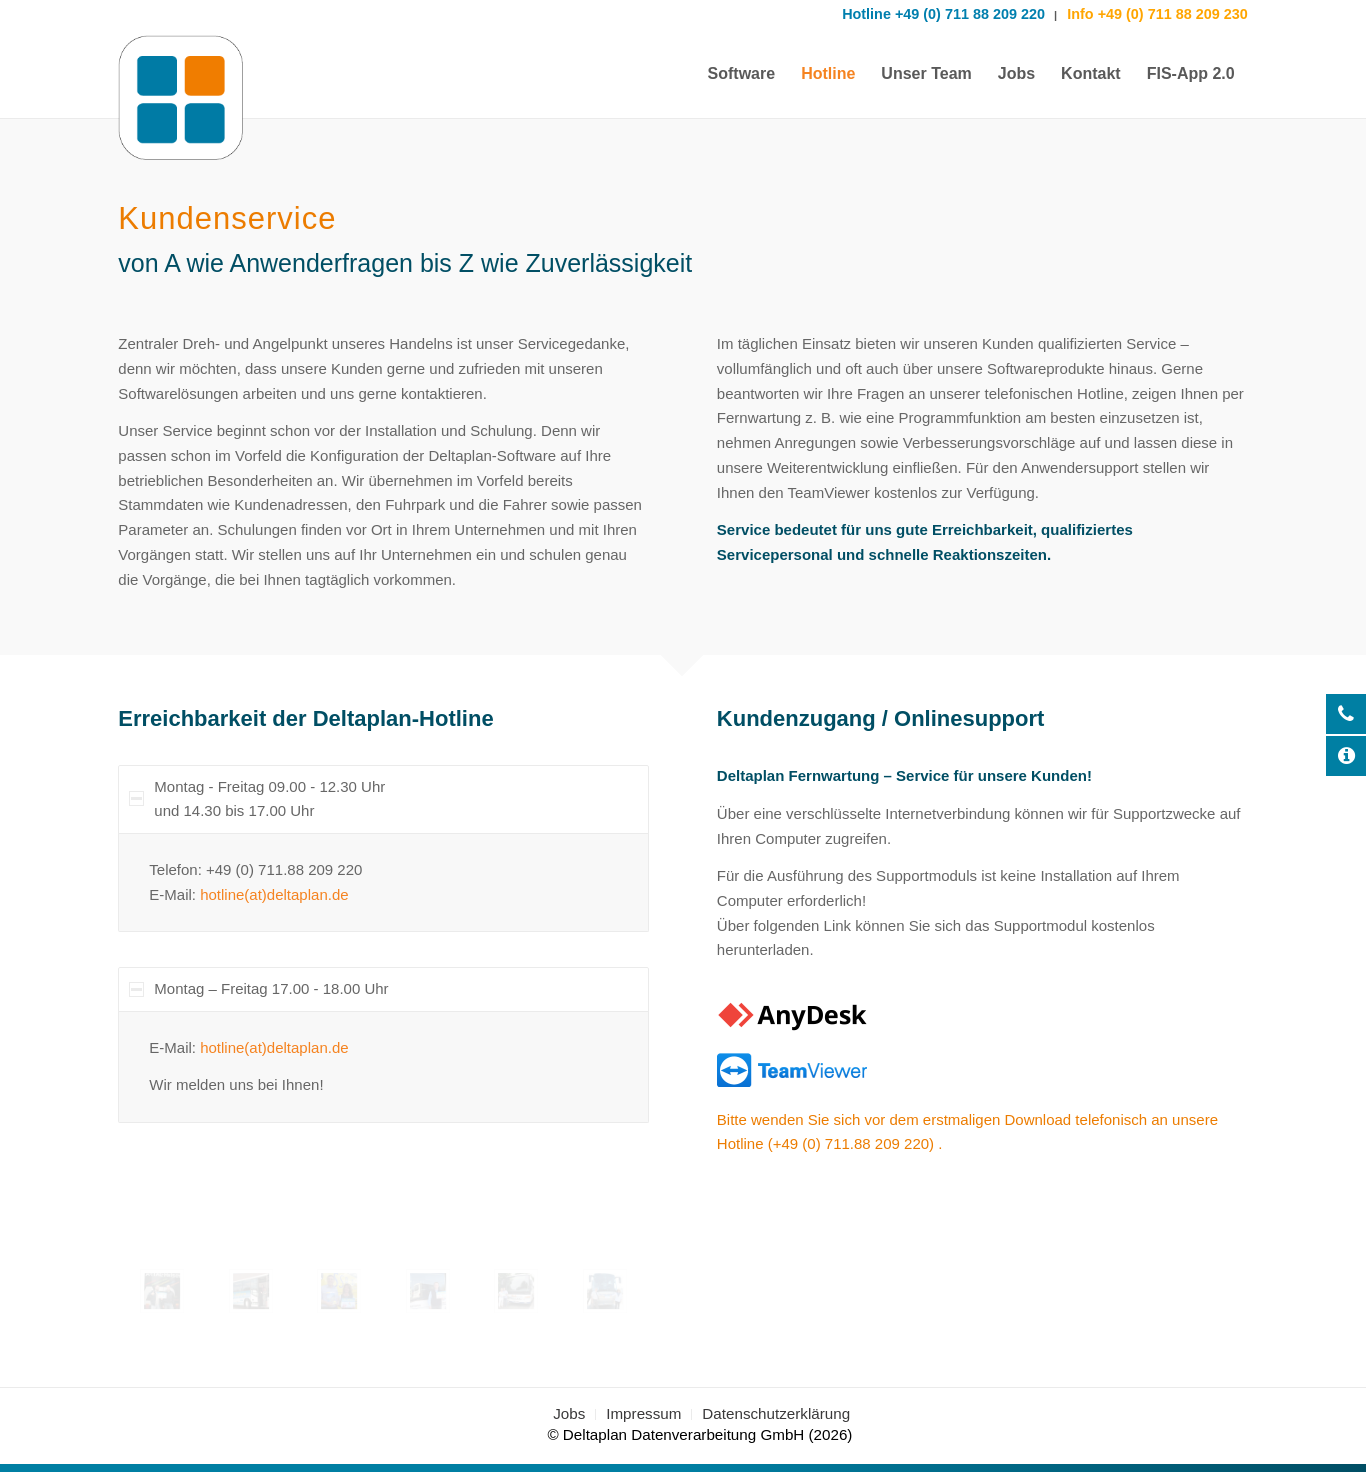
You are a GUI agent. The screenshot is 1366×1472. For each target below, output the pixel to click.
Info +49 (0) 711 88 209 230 (1155, 14)
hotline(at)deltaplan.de (274, 894)
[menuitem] (742, 74)
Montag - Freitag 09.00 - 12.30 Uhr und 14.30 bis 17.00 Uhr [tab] (257, 799)
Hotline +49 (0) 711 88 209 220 (943, 14)
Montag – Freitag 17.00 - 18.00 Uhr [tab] (258, 988)
